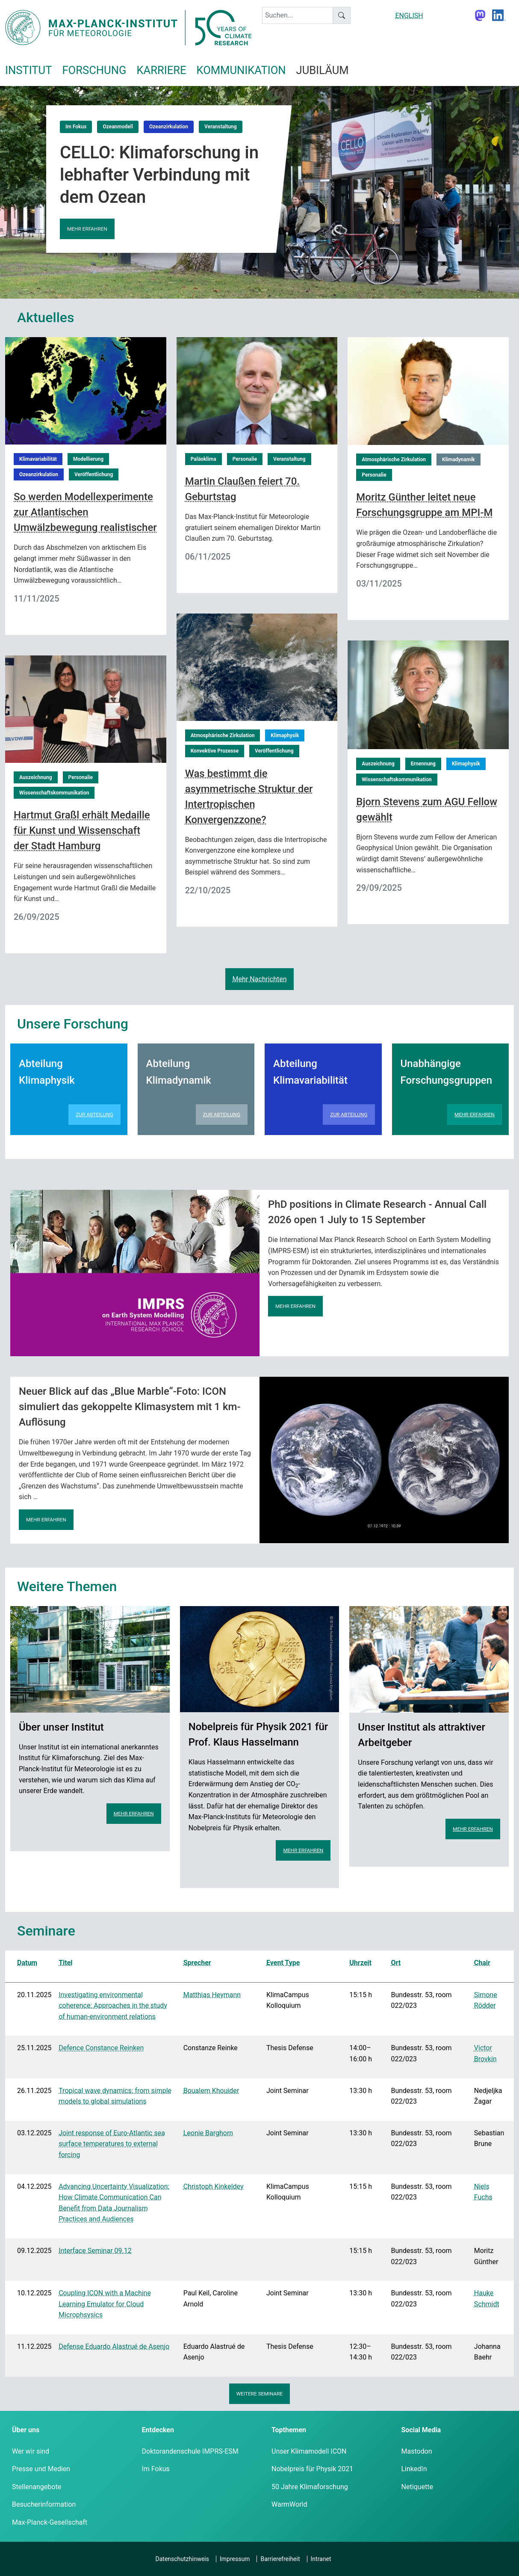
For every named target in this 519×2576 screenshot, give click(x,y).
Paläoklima (203, 459)
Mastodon (416, 2451)
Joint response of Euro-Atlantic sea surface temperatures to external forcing (112, 2144)
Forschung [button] (94, 70)
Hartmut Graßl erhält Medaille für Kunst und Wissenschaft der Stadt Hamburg (82, 830)
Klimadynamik (458, 459)
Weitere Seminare (259, 2394)
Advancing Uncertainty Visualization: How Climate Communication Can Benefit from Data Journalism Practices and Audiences (114, 2202)
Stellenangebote (36, 2487)
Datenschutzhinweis (182, 2558)
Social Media (421, 2430)
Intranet (321, 2558)
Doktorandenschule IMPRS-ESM (190, 2451)
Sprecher (197, 1963)
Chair (482, 1963)
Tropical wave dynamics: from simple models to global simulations (115, 2096)
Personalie (245, 459)
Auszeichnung (378, 764)
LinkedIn (414, 2469)
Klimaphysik (285, 735)
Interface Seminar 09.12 (95, 2251)
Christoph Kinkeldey (213, 2186)
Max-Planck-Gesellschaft (49, 2522)
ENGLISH (409, 16)
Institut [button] (28, 70)
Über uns (25, 2430)
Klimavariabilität (38, 459)
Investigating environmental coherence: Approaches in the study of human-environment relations (113, 2006)
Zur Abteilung (94, 1115)
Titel (65, 1963)
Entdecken (158, 2430)
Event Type (283, 1963)
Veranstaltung (220, 127)
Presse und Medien (41, 2469)
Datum (27, 1963)
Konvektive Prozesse (215, 751)
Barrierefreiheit (280, 2558)
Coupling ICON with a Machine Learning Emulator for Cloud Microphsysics (105, 2304)
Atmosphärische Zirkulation (394, 459)
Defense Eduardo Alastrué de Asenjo (114, 2346)
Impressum (235, 2558)
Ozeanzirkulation (168, 127)
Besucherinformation (44, 2504)
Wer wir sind (30, 2451)
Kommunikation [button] (241, 70)
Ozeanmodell (118, 127)
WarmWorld (289, 2504)
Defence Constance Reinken (101, 2048)
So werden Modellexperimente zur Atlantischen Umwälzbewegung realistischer (85, 512)
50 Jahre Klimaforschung (309, 2487)
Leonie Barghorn (208, 2133)
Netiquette (417, 2487)
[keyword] (297, 15)
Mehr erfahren (87, 229)
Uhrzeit (360, 1963)
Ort (396, 1963)
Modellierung (88, 459)
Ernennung (423, 764)
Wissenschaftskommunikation (396, 780)
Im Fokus (75, 127)
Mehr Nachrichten (259, 979)
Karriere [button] (161, 70)
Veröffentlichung (93, 474)
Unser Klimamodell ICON (309, 2451)
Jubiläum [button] (322, 70)
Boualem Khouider (211, 2091)
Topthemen (288, 2430)
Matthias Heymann (212, 1995)
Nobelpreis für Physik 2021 (312, 2469)
